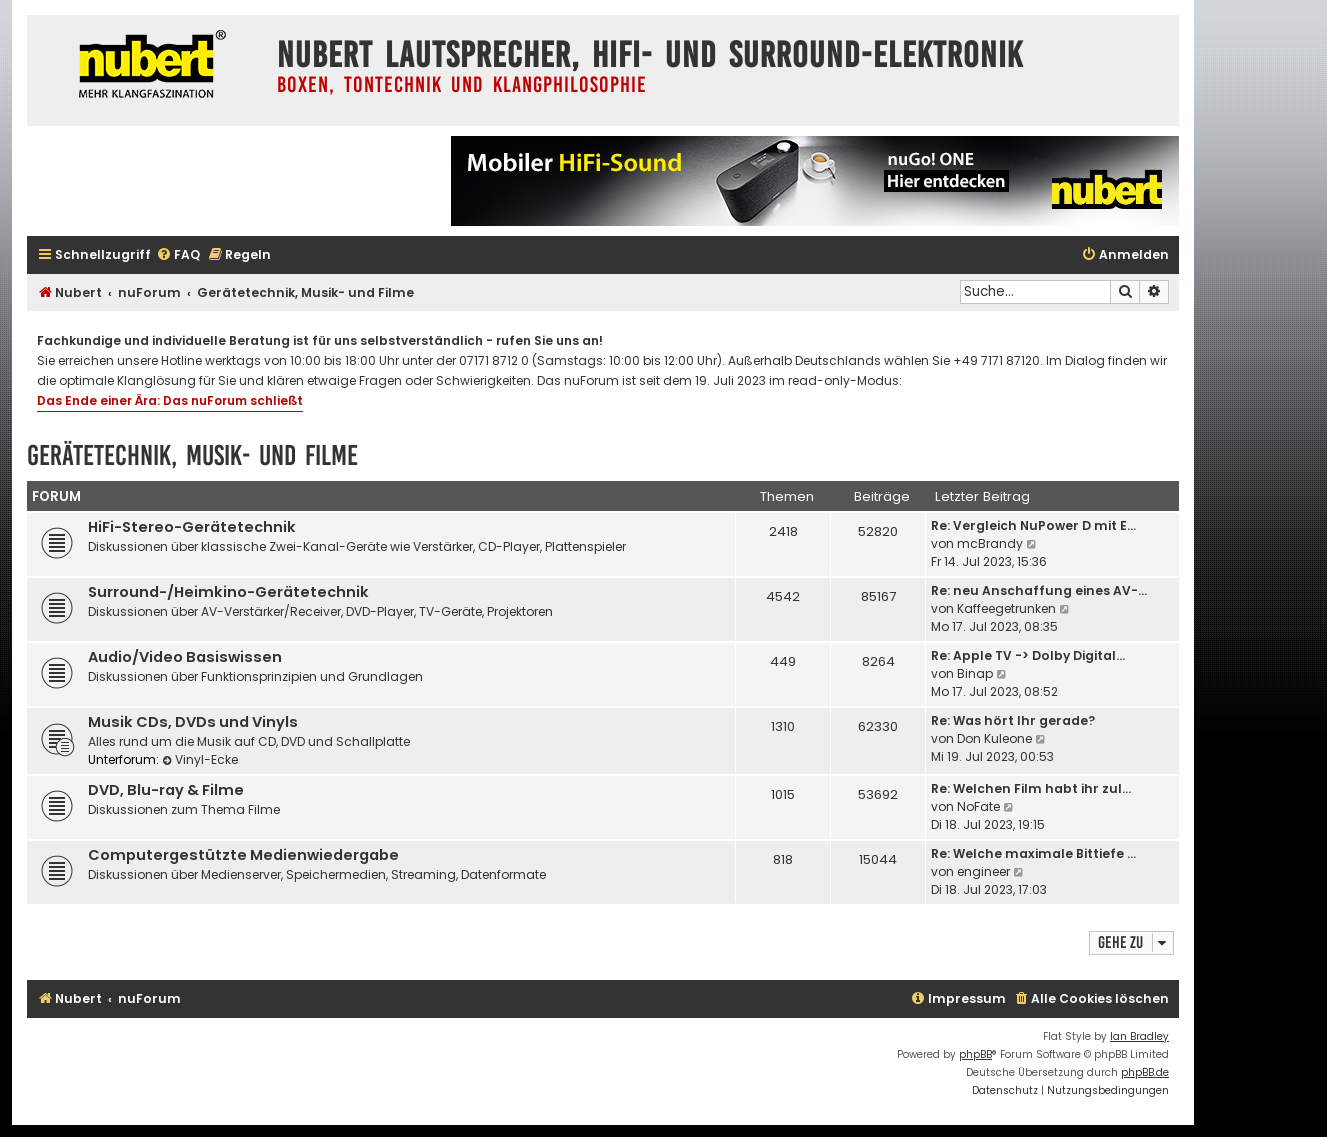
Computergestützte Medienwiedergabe (243, 855)
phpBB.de (1145, 1072)
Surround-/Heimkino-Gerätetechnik (228, 592)
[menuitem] (178, 255)
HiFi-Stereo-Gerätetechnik (192, 527)
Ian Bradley (1139, 1036)
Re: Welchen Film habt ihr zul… (1031, 788)
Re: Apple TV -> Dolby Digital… (1028, 655)
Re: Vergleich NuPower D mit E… (1033, 525)
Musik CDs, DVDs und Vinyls (193, 722)
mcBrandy (990, 543)
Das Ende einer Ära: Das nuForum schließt (170, 400)
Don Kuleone (994, 738)
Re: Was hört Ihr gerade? (1013, 720)
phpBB (975, 1054)
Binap (975, 673)
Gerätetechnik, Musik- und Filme (192, 455)
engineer (983, 871)
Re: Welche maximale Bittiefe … (1033, 853)
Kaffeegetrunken (1006, 608)
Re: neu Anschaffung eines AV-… (1039, 590)
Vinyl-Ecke (200, 759)
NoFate (978, 806)
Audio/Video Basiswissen (185, 657)
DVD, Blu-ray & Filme (166, 790)
